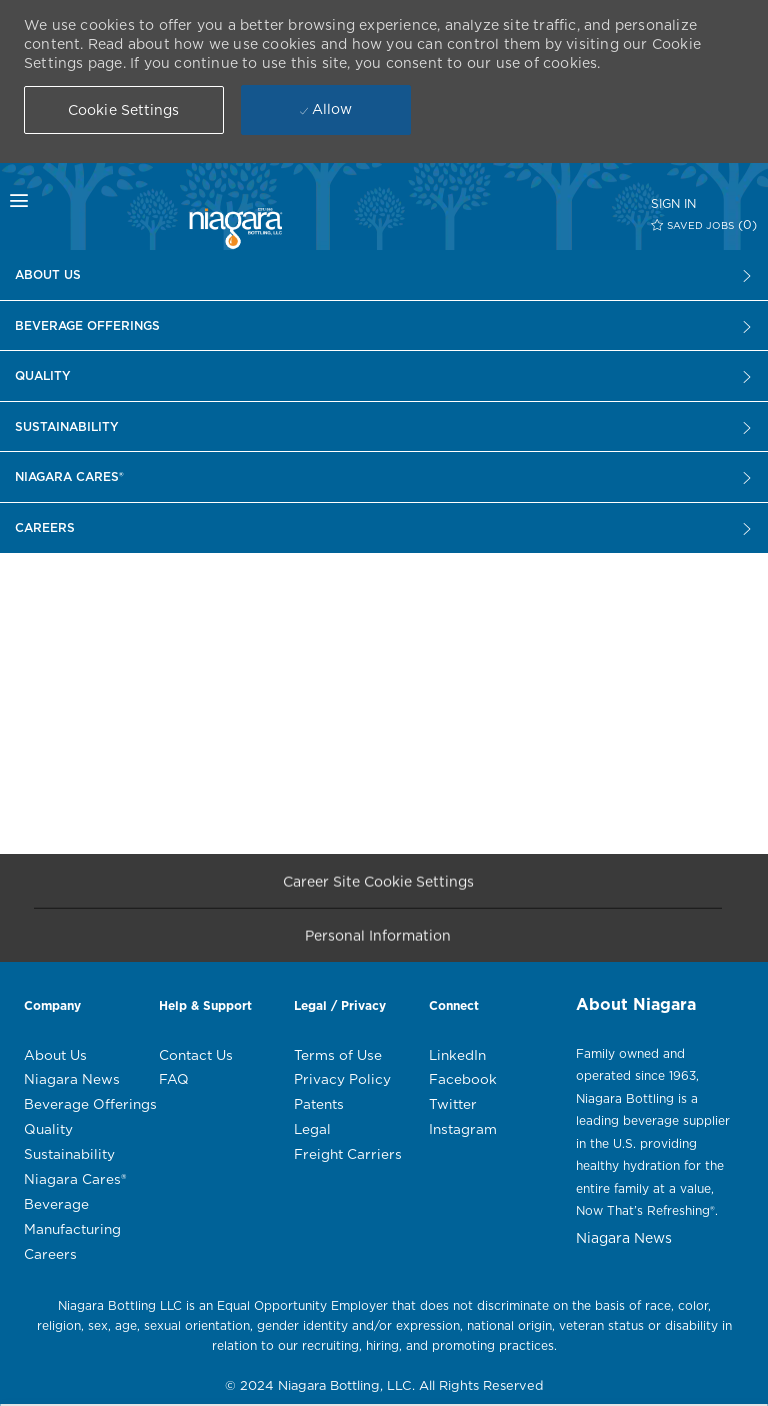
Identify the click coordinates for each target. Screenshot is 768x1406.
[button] (124, 110)
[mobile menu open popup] (57, 201)
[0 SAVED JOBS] (704, 224)
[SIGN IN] (673, 203)
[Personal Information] (378, 941)
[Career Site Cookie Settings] (378, 886)
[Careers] (384, 275)
